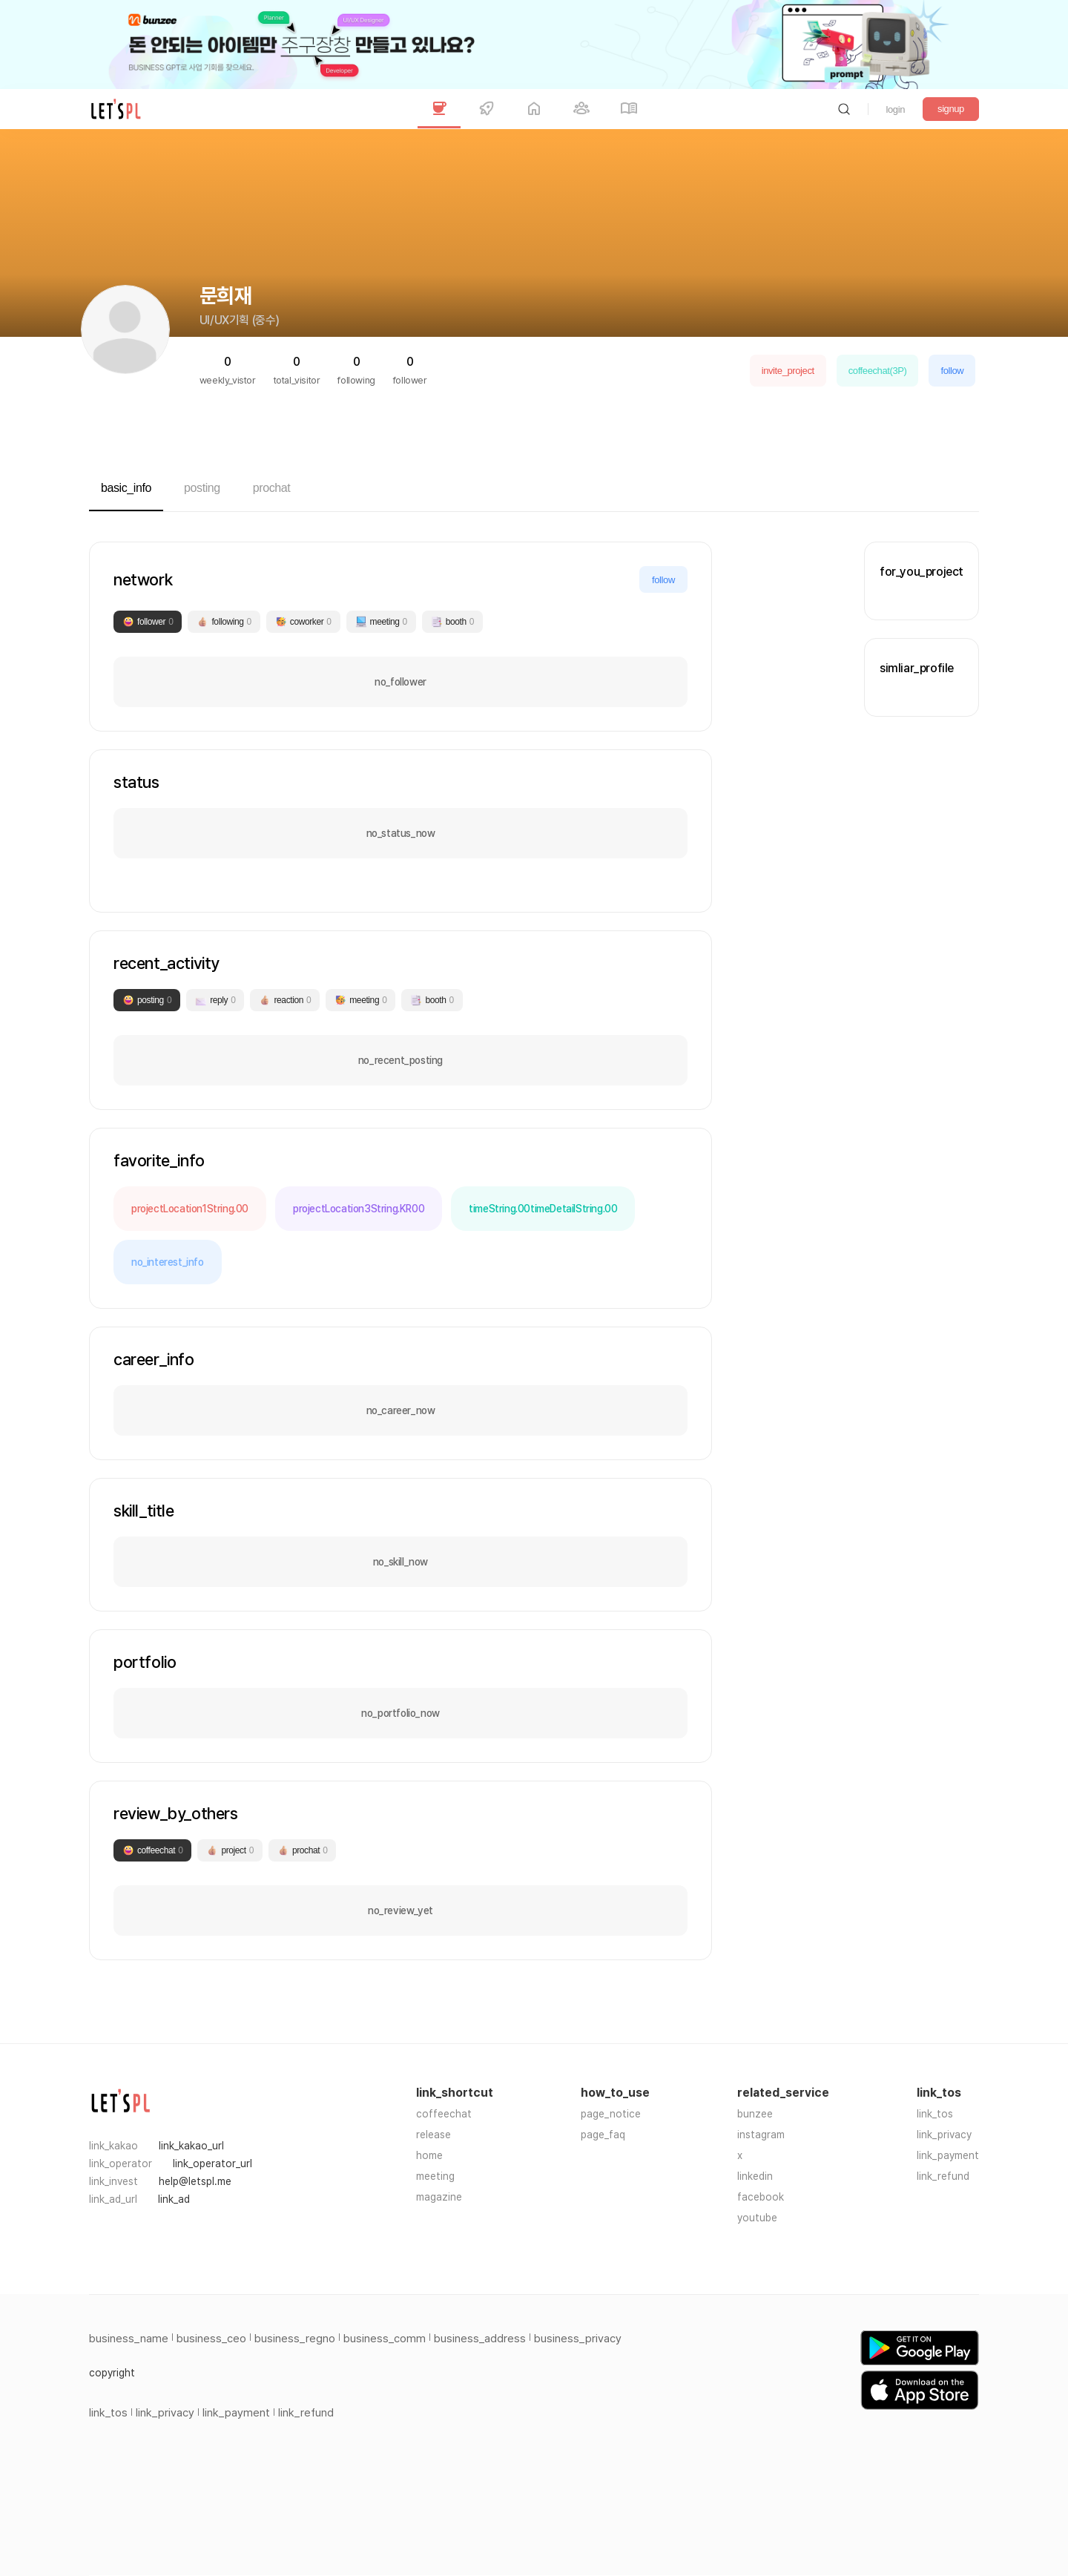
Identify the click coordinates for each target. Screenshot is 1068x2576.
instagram (761, 2134)
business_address (480, 2338)
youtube (757, 2218)
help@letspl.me (195, 2181)
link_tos (935, 2114)
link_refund (943, 2176)
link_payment (948, 2155)
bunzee (755, 2114)
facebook (760, 2197)
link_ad (174, 2199)
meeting (435, 2176)
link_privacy (944, 2134)
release (433, 2134)
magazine (439, 2197)
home (429, 2155)
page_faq (603, 2134)
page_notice (611, 2114)
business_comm (384, 2338)
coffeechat (444, 2114)
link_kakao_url (191, 2146)
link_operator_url (212, 2163)
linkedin (755, 2176)
